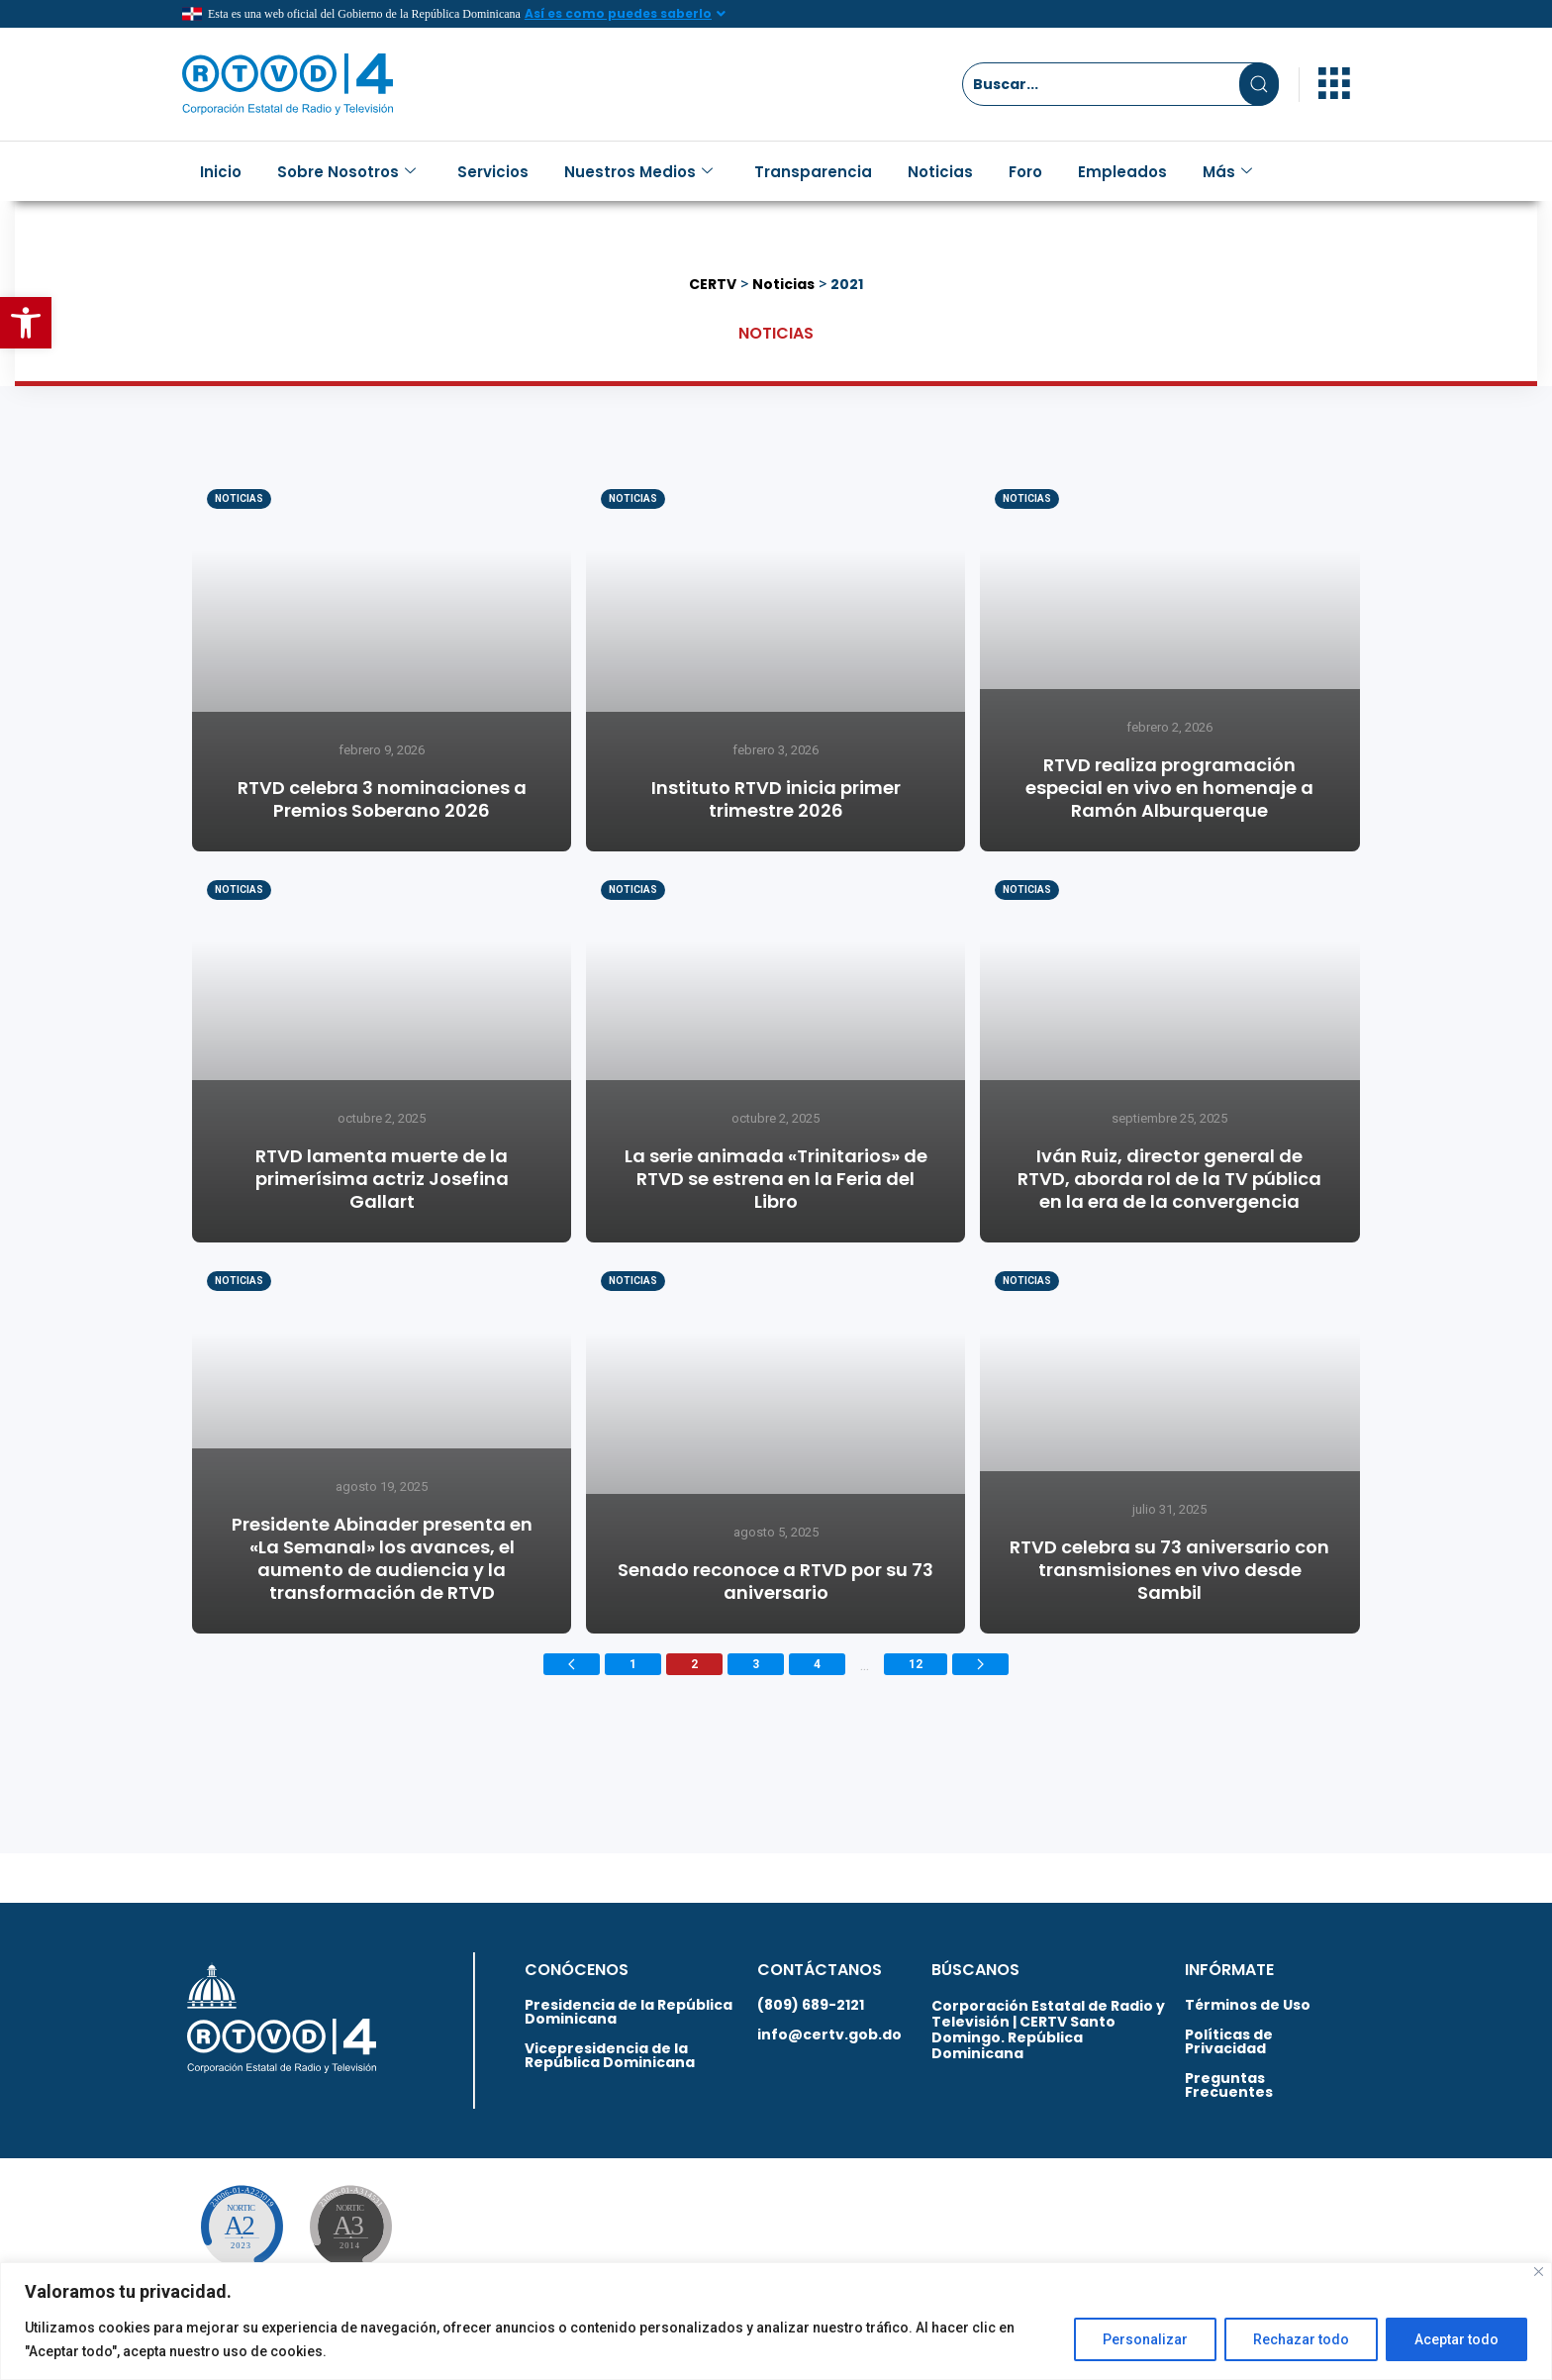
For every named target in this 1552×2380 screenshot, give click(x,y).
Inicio (221, 171)
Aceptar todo (1456, 2339)
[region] (776, 2321)
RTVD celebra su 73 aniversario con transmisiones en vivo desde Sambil (1169, 1570)
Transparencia (813, 171)
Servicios (493, 171)
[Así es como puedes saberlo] (721, 14)
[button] (25, 322)
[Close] (1538, 2271)
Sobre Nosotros (346, 171)
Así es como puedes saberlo (618, 13)
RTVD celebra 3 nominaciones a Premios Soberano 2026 (382, 799)
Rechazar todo (1301, 2339)
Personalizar (1145, 2339)
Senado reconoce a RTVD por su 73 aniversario (775, 1581)
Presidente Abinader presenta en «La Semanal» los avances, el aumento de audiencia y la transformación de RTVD (382, 1558)
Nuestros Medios (638, 171)
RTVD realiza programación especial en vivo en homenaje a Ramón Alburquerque (1169, 787)
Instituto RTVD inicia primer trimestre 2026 (776, 799)
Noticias (940, 171)
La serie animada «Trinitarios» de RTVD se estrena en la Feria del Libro (776, 1178)
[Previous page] (571, 1664)
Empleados (1122, 171)
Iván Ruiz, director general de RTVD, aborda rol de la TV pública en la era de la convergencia (1169, 1178)
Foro (1025, 171)
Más (1227, 171)
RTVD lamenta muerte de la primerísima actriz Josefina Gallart (382, 1178)
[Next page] (980, 1664)
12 (915, 1664)
